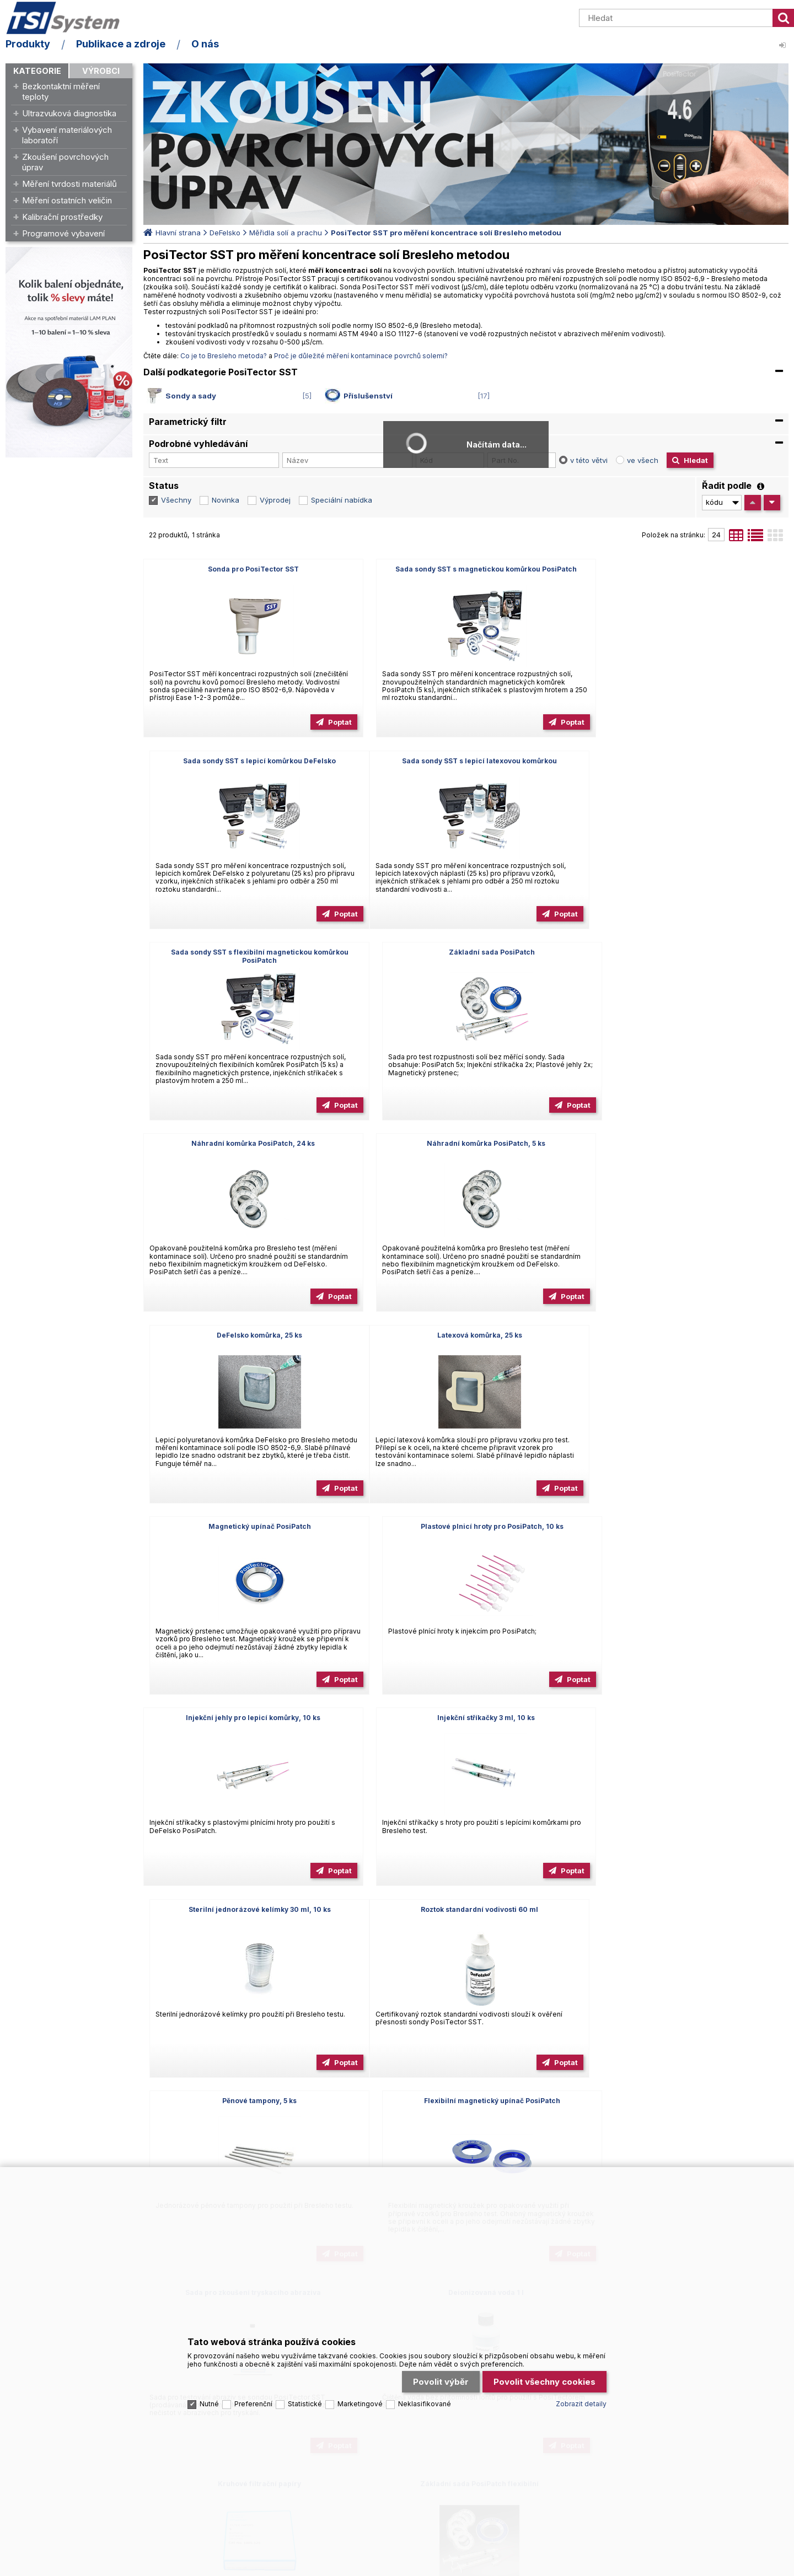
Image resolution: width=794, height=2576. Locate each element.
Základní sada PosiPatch (685, 761)
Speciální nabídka (341, 499)
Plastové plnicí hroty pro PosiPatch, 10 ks (685, 1143)
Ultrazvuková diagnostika (69, 113)
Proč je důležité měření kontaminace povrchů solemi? (361, 356)
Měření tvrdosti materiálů (69, 184)
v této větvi (589, 460)
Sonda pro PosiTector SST (246, 569)
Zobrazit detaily (581, 2394)
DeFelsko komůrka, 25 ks (685, 952)
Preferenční (253, 2394)
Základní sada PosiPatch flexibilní (246, 1909)
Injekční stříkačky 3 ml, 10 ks (465, 1335)
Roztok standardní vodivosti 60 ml (246, 1526)
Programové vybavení (63, 233)
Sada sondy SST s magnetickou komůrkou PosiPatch (465, 569)
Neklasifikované (424, 2394)
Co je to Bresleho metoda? (223, 356)
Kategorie (37, 71)
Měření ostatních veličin (67, 200)
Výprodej (275, 499)
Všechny (176, 499)
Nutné (209, 2394)
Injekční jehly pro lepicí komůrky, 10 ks (246, 1335)
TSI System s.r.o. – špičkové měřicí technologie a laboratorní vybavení (69, 18)
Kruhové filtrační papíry (685, 1717)
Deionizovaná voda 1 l (465, 1717)
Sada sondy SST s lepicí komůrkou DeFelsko (685, 569)
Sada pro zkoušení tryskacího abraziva (246, 1717)
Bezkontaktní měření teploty (61, 91)
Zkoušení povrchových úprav (65, 162)
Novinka (225, 499)
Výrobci (101, 71)
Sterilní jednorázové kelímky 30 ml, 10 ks (685, 1335)
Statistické (305, 2394)
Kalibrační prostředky (62, 217)
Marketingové (360, 2394)
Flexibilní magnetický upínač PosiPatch (685, 1526)
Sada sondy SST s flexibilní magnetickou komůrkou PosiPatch (466, 765)
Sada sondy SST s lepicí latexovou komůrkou (246, 761)
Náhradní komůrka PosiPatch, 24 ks (246, 952)
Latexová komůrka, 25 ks (246, 1143)
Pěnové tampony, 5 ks (465, 1526)
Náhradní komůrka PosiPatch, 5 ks (465, 952)
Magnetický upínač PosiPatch (466, 1143)
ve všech (642, 460)
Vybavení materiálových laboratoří (67, 135)
